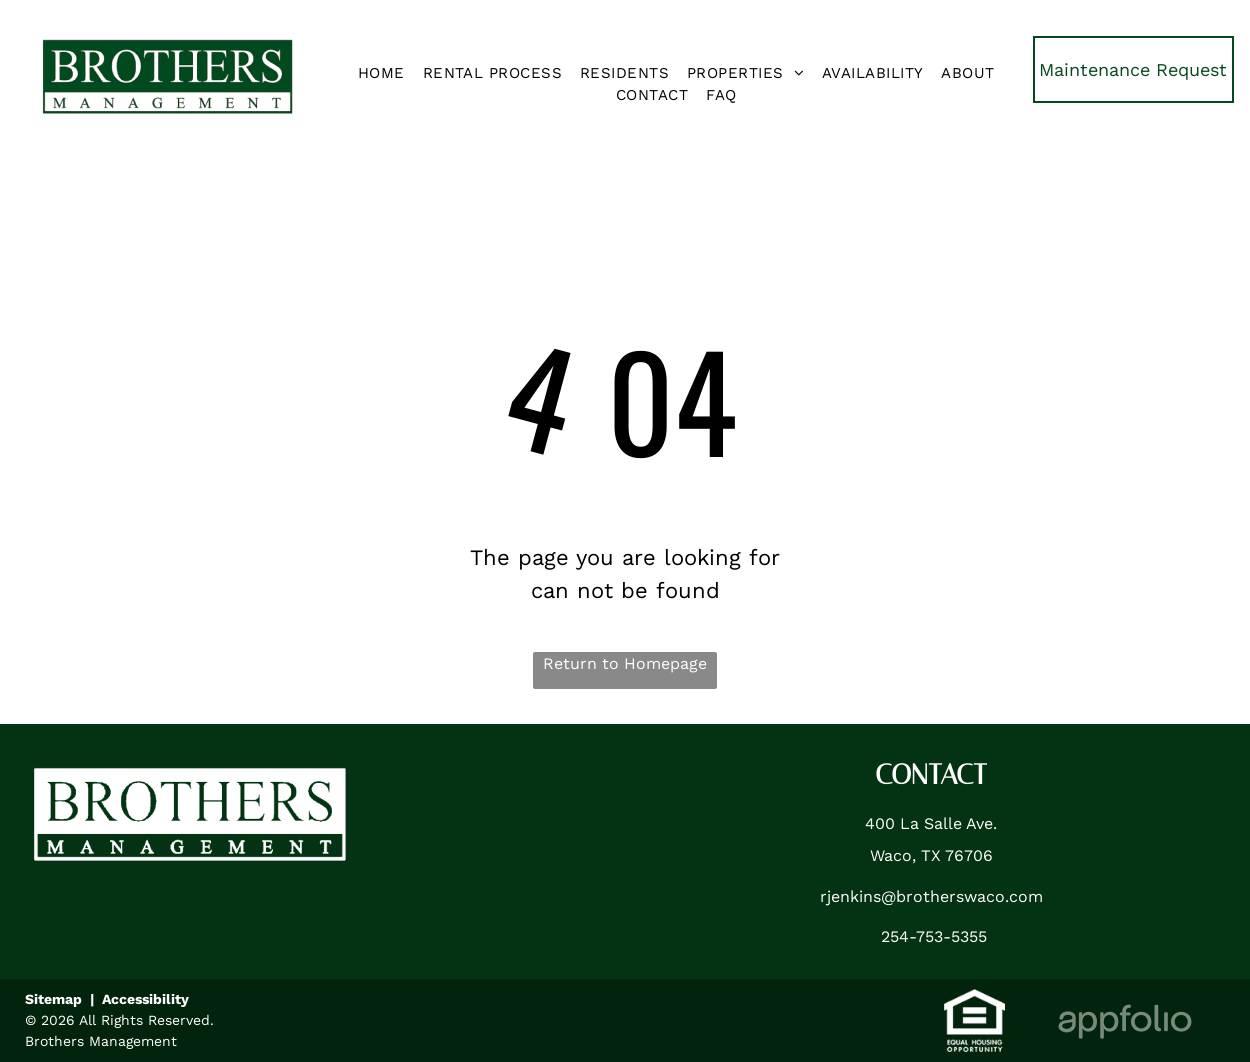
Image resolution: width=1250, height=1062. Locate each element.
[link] (1133, 69)
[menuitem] (381, 73)
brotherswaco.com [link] (969, 896)
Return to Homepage (625, 663)
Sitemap (53, 999)
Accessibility (145, 999)
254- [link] (898, 936)
